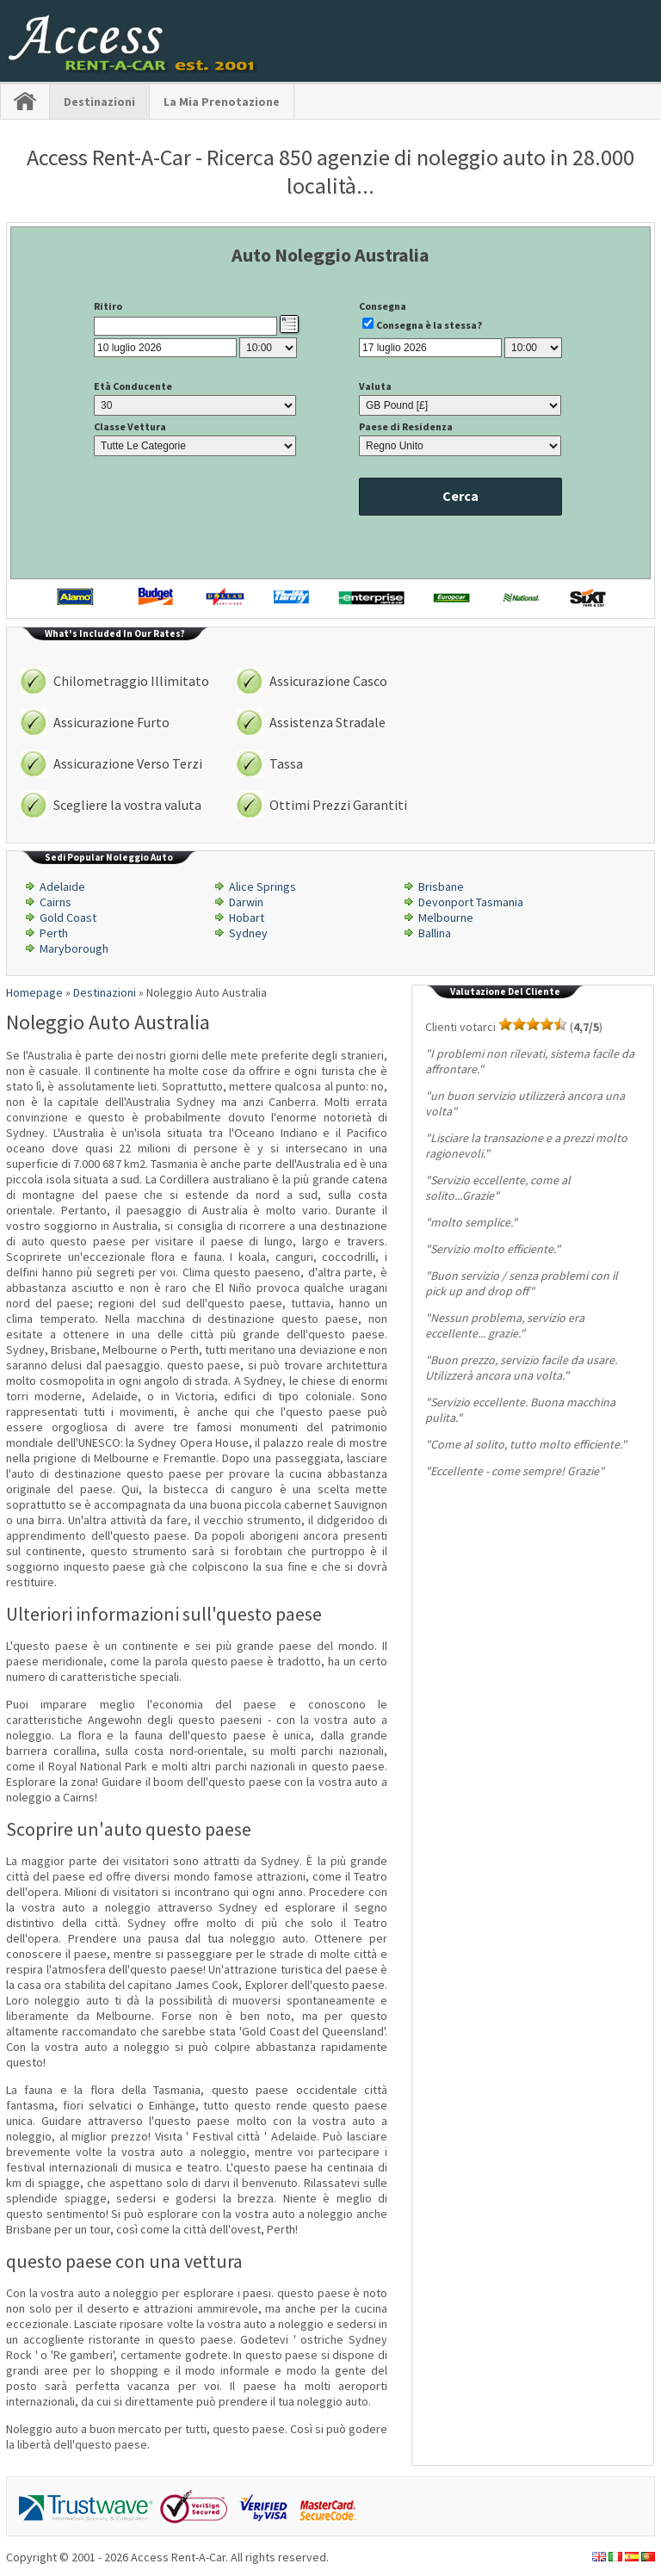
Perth (54, 933)
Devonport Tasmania (470, 902)
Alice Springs (262, 886)
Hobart (246, 917)
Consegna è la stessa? (429, 324)
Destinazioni (99, 101)
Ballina (434, 933)
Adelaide (62, 886)
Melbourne (445, 917)
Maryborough (74, 948)
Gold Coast (68, 917)
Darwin (246, 902)
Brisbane (441, 886)
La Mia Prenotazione (222, 101)
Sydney (248, 933)
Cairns (55, 902)
